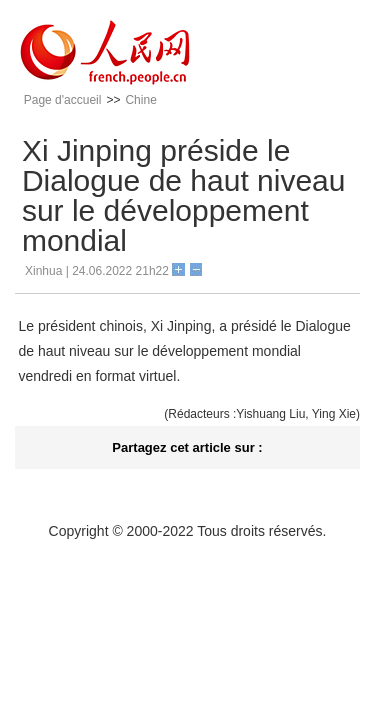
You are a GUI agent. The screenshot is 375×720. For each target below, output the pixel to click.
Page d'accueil (63, 100)
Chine (140, 100)
